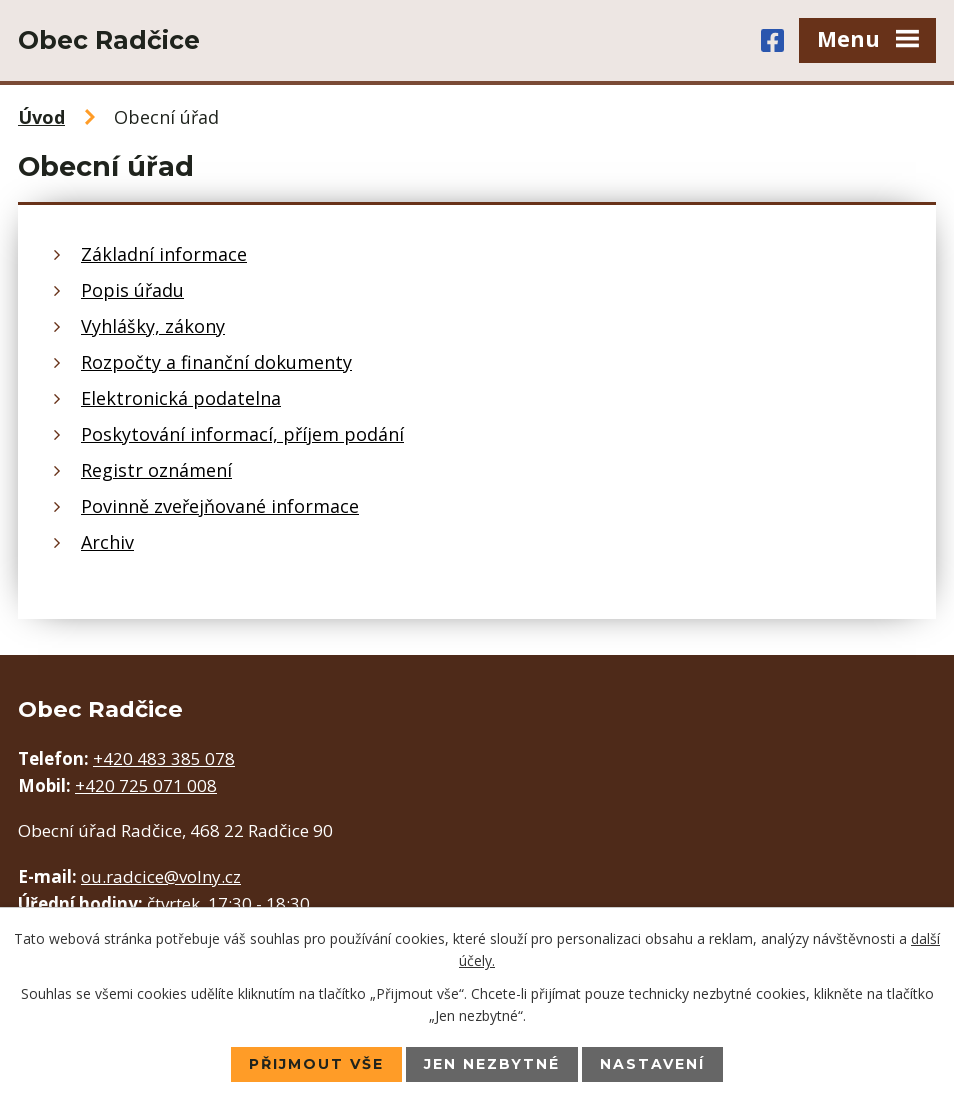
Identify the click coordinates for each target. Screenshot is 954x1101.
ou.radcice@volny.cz (161, 876)
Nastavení (652, 1064)
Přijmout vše (316, 1064)
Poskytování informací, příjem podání (242, 434)
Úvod (41, 117)
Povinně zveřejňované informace (220, 506)
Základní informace (164, 254)
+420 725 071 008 (146, 785)
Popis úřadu (132, 290)
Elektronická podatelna (181, 398)
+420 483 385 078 (164, 758)
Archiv (107, 542)
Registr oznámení (156, 470)
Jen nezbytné (492, 1064)
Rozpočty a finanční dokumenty (216, 362)
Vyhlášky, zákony (153, 326)
